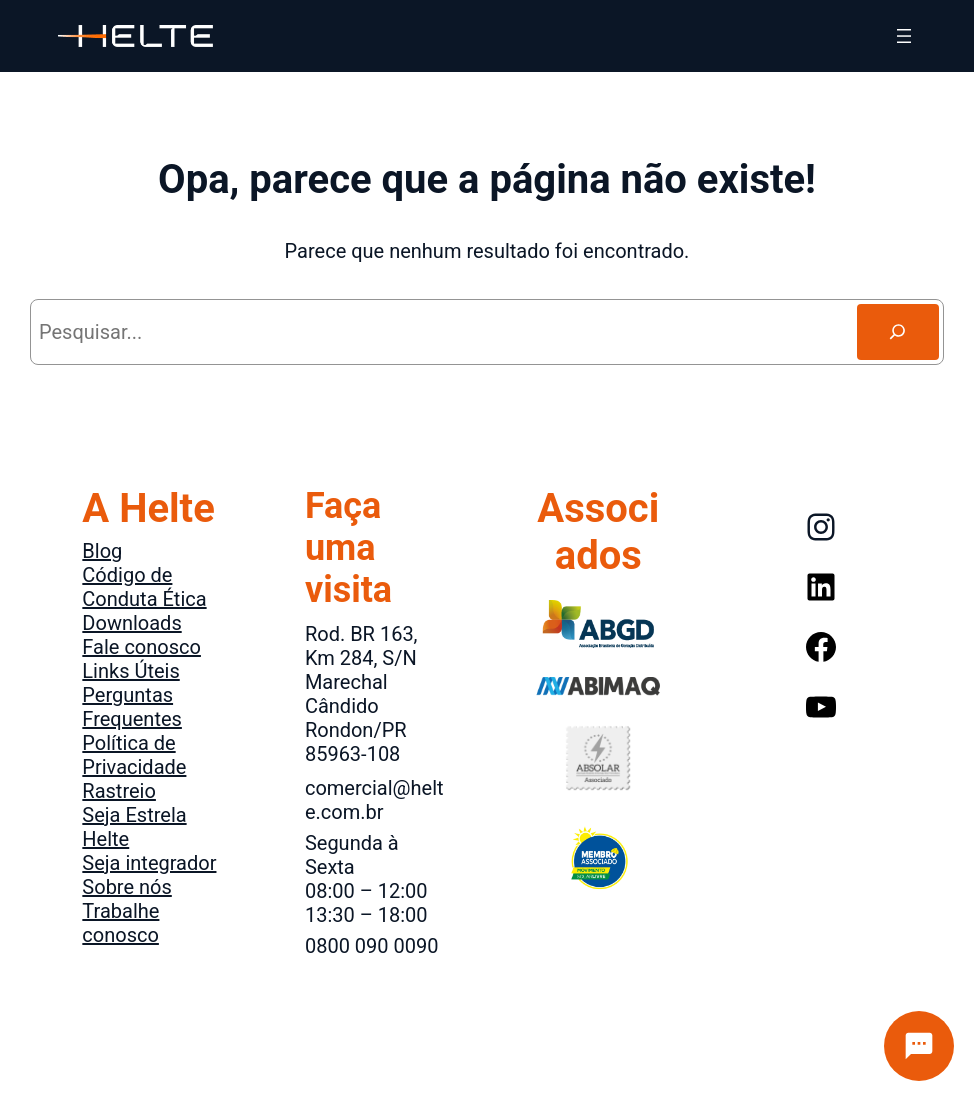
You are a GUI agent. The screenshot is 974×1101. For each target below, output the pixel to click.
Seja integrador (149, 863)
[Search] (898, 332)
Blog (102, 551)
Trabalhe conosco (120, 923)
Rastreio (119, 791)
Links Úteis (130, 671)
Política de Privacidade (134, 755)
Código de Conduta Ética (144, 587)
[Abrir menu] (904, 36)
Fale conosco (141, 647)
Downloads (131, 623)
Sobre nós (126, 887)
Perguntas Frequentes (132, 707)
